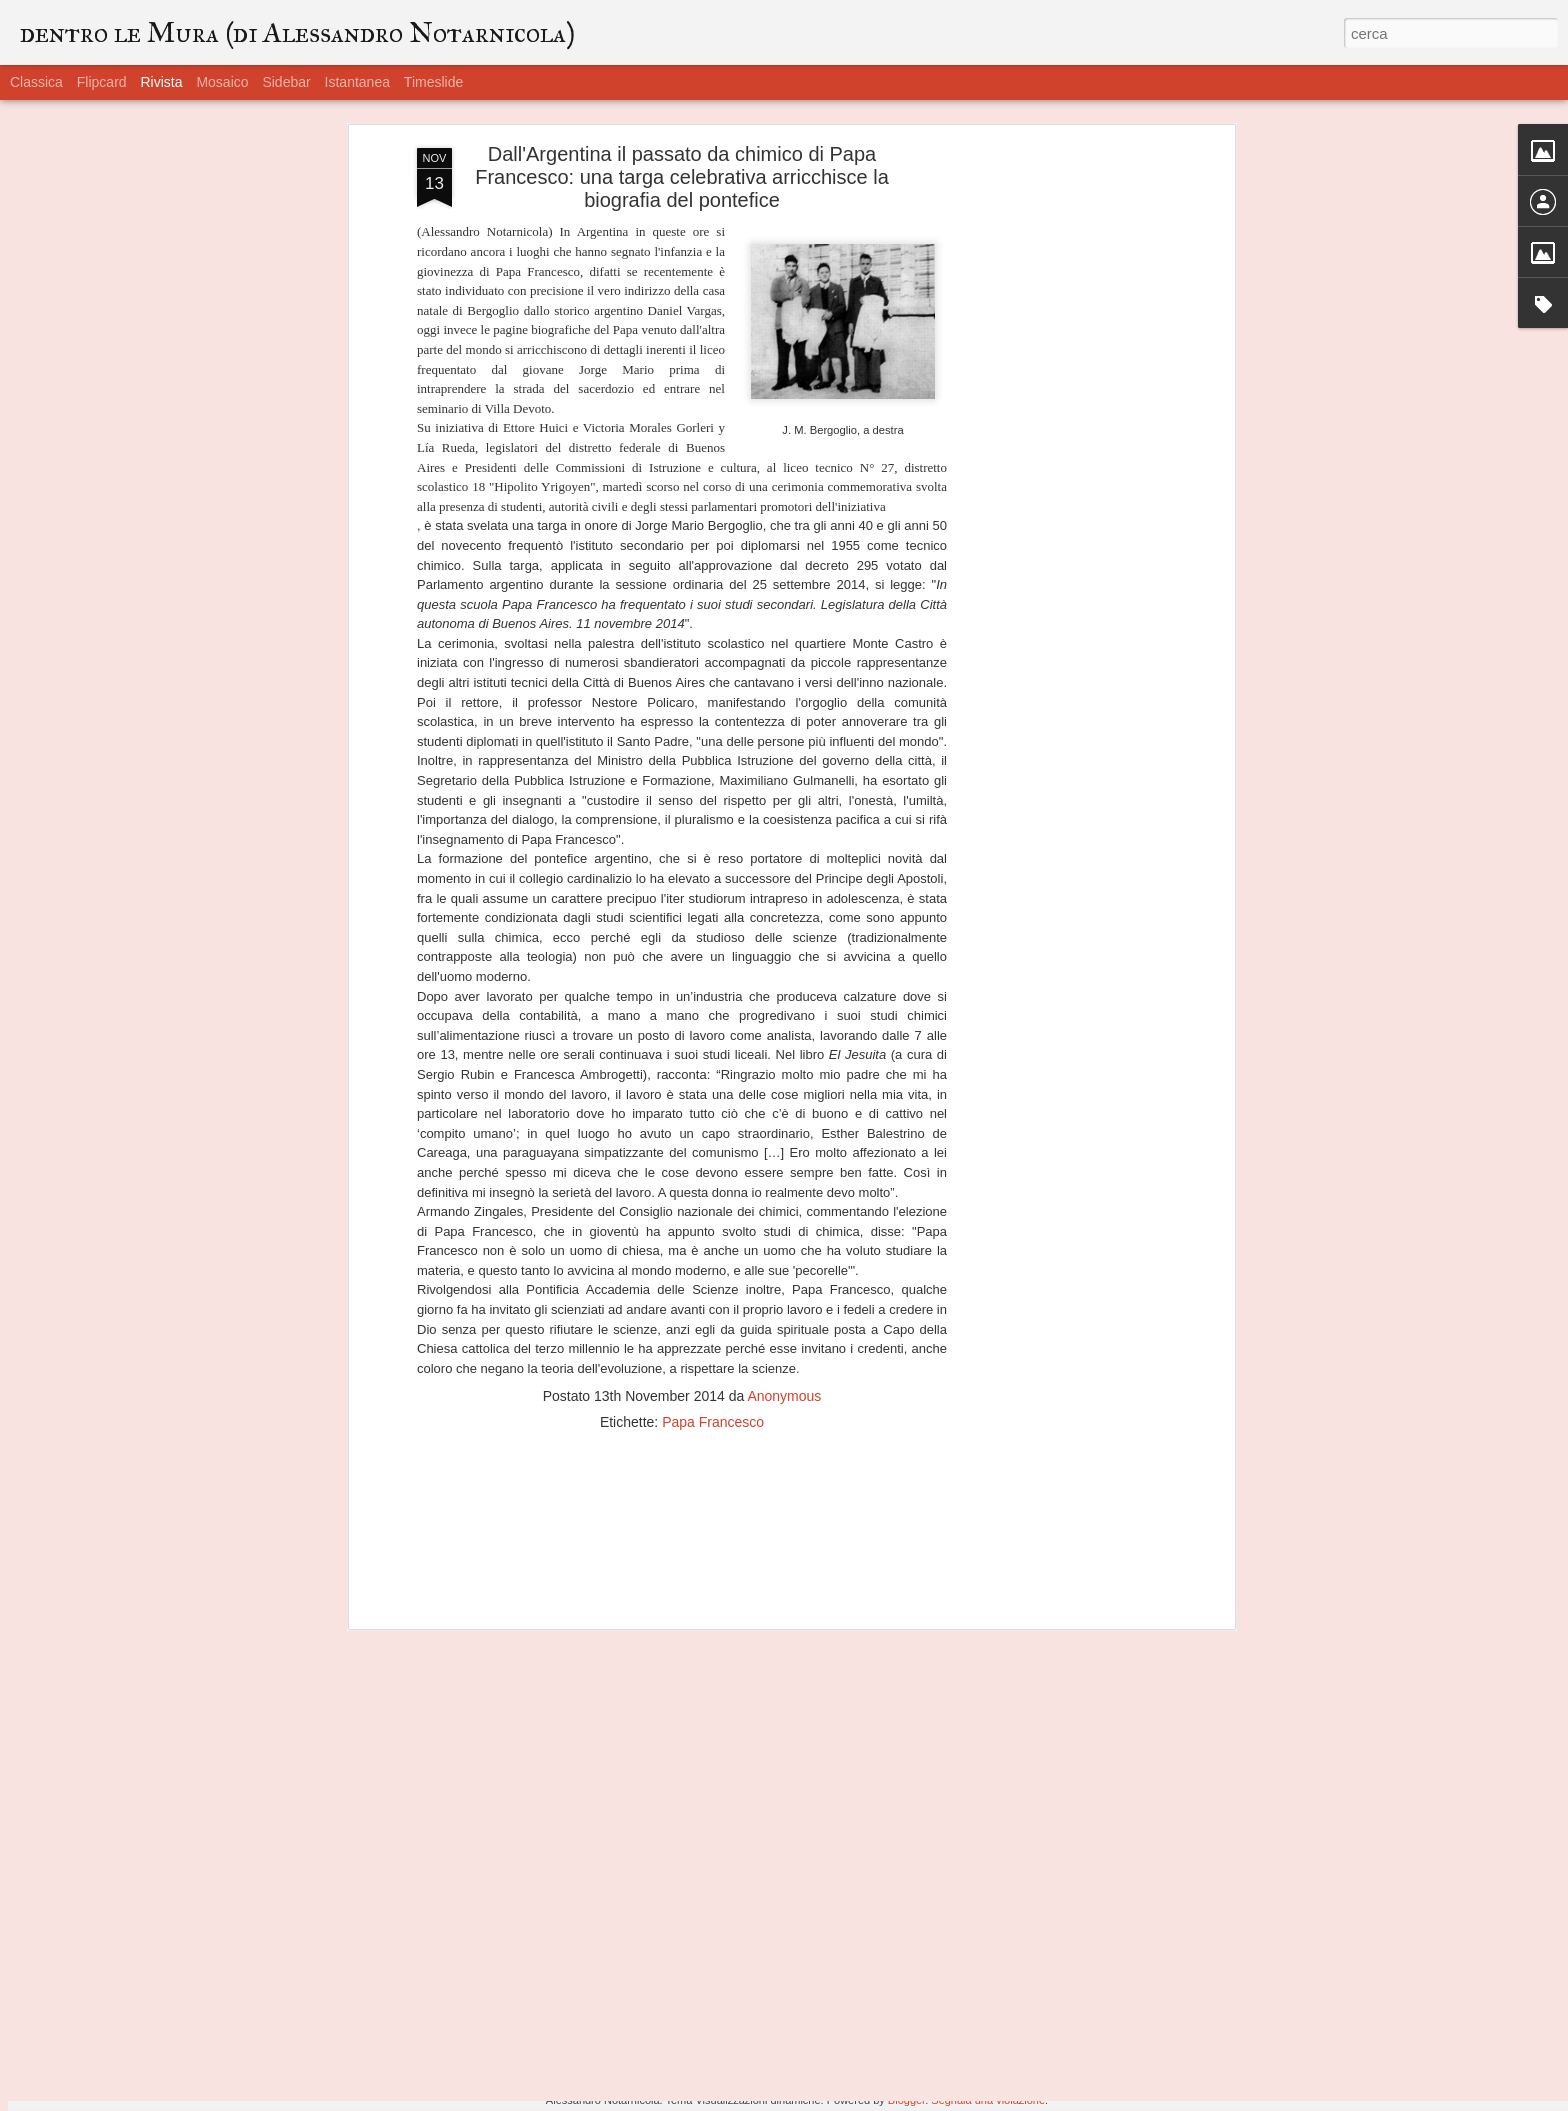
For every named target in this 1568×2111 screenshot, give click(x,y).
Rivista (161, 82)
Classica (36, 82)
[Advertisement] (1057, 343)
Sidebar (286, 82)
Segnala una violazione (988, 2100)
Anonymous (784, 1276)
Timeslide (433, 82)
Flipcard (102, 82)
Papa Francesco (713, 1302)
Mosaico (222, 82)
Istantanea (357, 82)
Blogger (906, 2100)
